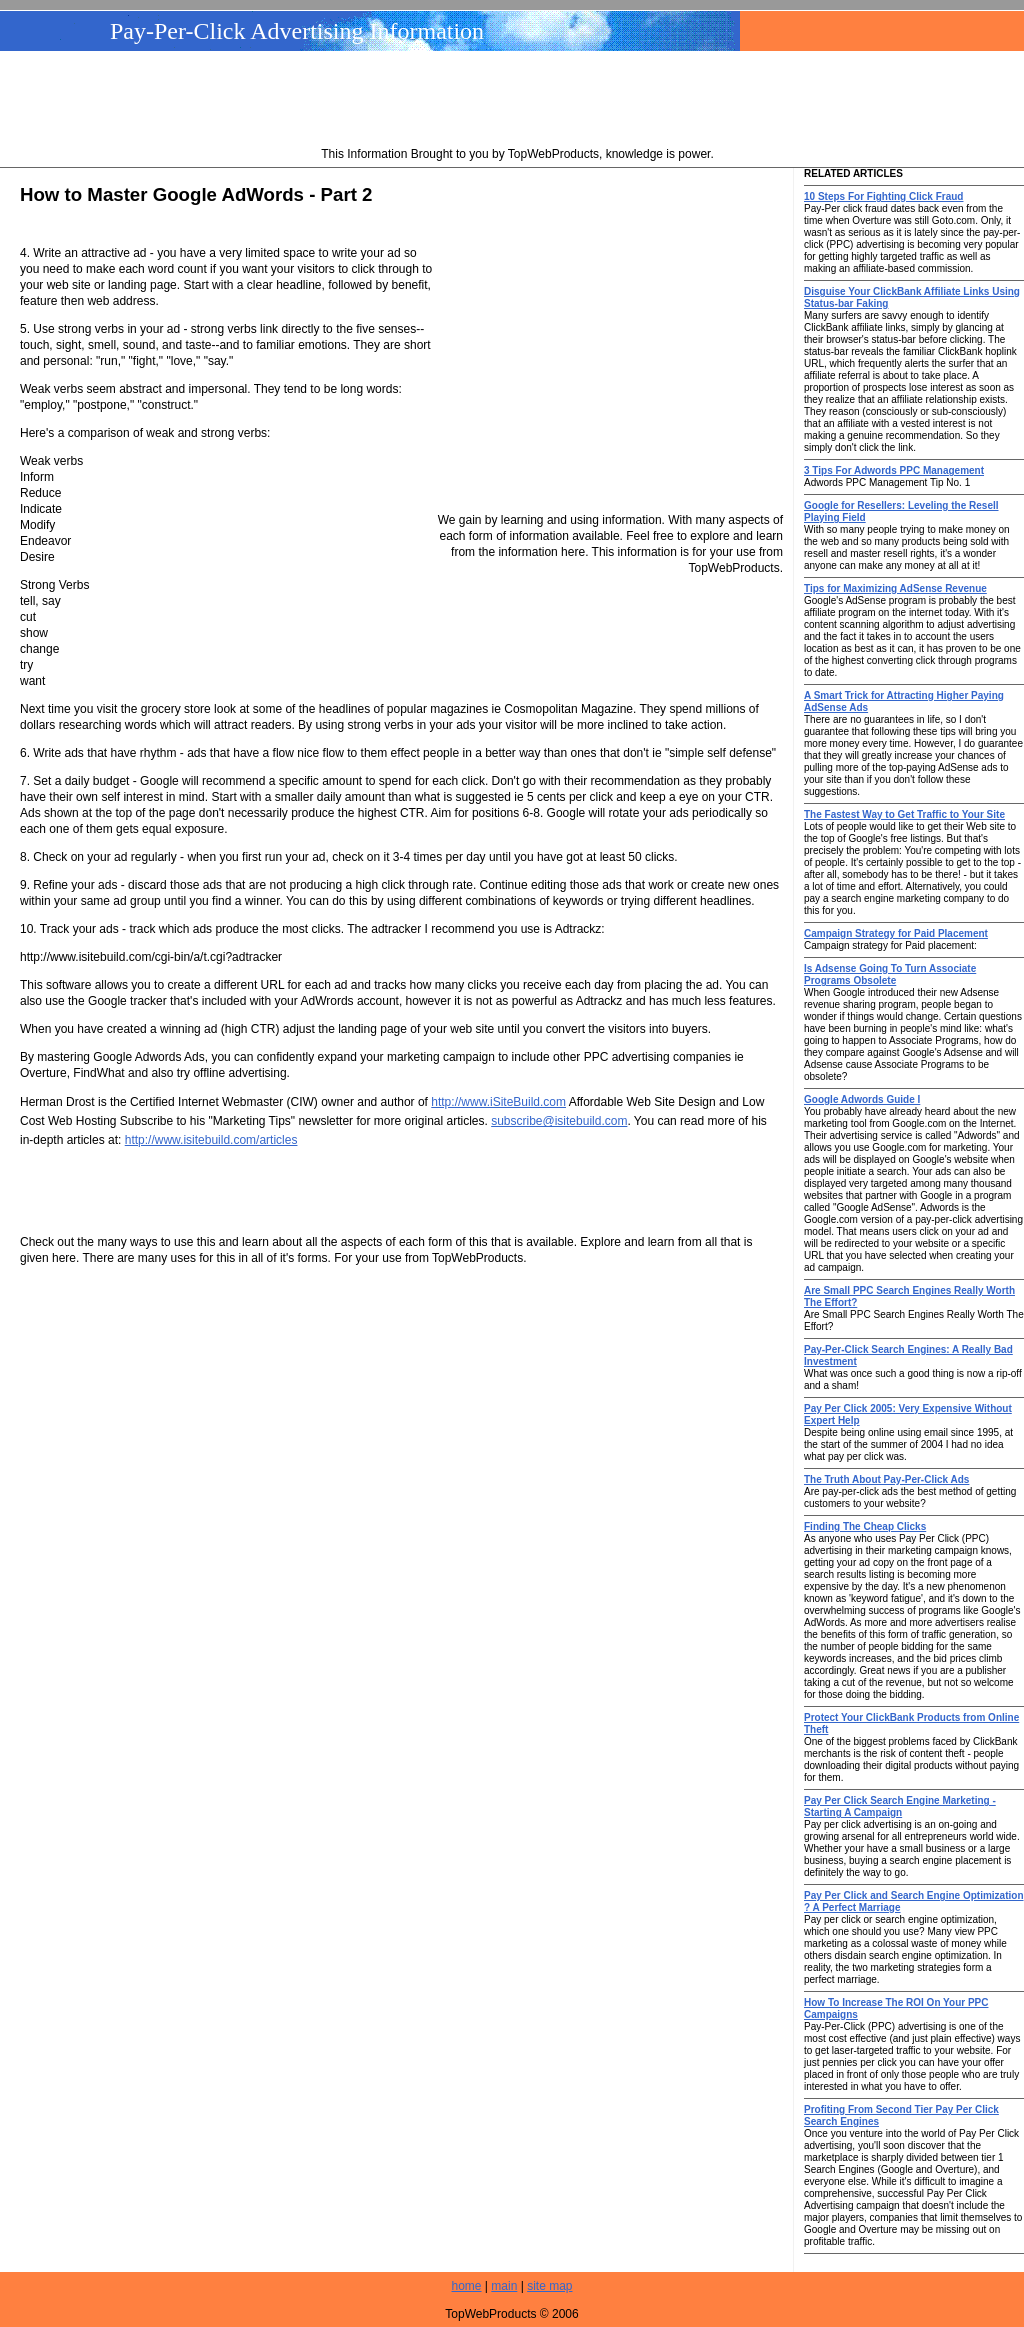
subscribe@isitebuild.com (559, 1121)
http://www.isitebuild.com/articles (211, 1140)
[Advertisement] (518, 101)
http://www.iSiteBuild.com (498, 1102)
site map (549, 2286)
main (504, 2286)
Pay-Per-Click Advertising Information (297, 31)
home (467, 2286)
